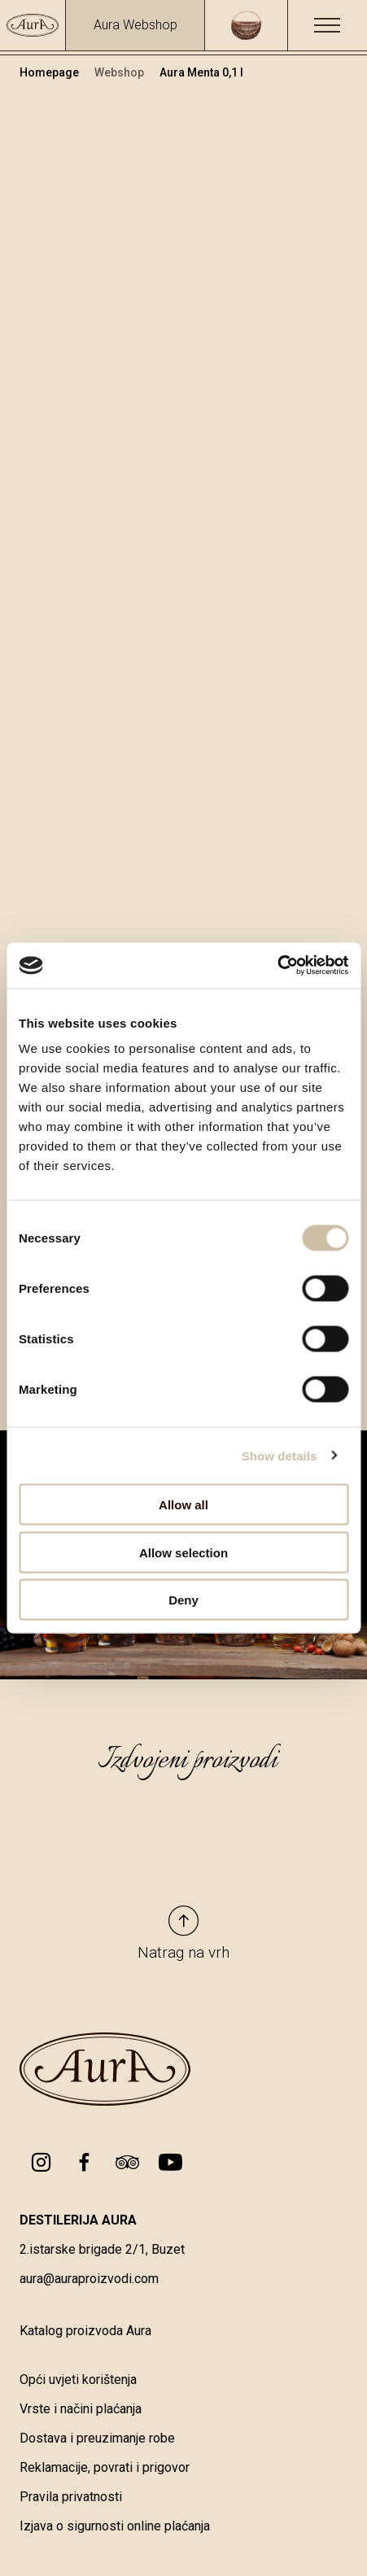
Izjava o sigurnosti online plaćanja (115, 2526)
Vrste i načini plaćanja (81, 2409)
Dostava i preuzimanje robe (97, 2438)
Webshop (120, 72)
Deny (183, 1600)
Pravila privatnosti (71, 2496)
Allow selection (183, 1552)
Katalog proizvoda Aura (85, 2330)
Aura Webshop (135, 25)
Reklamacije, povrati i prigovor (105, 2467)
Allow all (183, 1505)
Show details (279, 1455)
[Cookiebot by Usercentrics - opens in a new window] (277, 965)
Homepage (50, 72)
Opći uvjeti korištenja (78, 2379)
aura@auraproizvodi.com (89, 2278)
